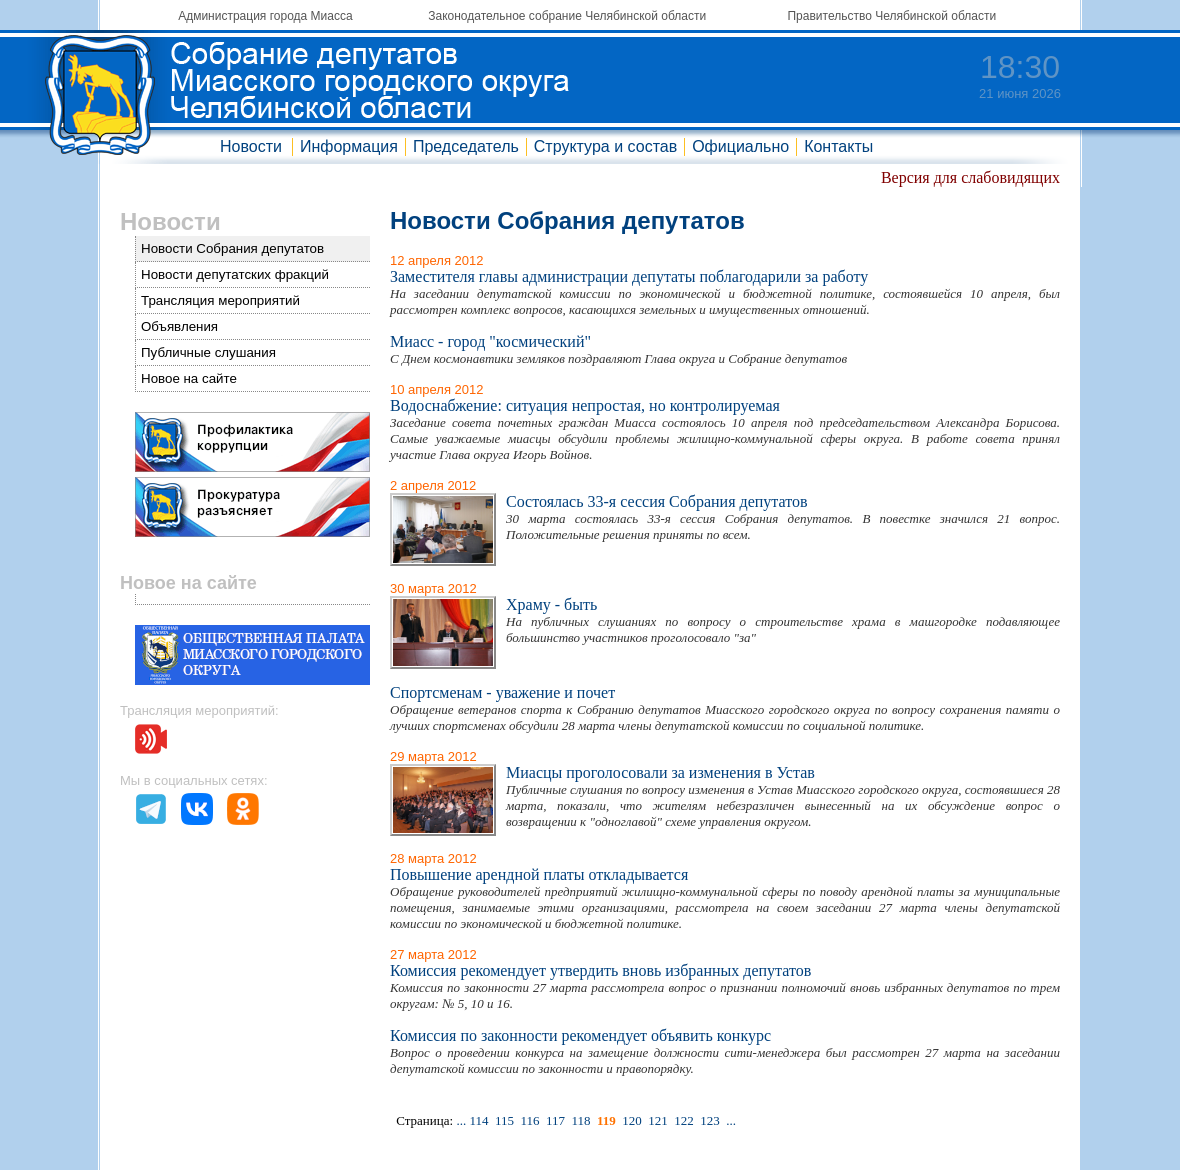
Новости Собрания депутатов (232, 248)
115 (504, 1120)
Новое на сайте (189, 378)
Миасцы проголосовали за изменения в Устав (660, 772)
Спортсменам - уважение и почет (502, 692)
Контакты (838, 146)
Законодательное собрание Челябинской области (567, 16)
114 (478, 1120)
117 (555, 1120)
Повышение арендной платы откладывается (539, 874)
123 (710, 1120)
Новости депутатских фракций (235, 274)
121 (658, 1120)
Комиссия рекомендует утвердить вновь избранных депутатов (600, 970)
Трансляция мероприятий (220, 300)
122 (684, 1120)
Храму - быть (551, 604)
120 (632, 1120)
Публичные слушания (208, 352)
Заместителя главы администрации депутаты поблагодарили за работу (629, 276)
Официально (740, 146)
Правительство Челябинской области (891, 16)
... (461, 1120)
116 (529, 1120)
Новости (251, 146)
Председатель (466, 146)
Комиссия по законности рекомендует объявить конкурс (580, 1035)
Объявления (179, 326)
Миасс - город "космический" (490, 341)
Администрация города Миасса (265, 16)
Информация (349, 146)
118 (581, 1120)
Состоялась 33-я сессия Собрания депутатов (657, 501)
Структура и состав (605, 146)
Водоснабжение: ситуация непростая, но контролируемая (585, 405)
